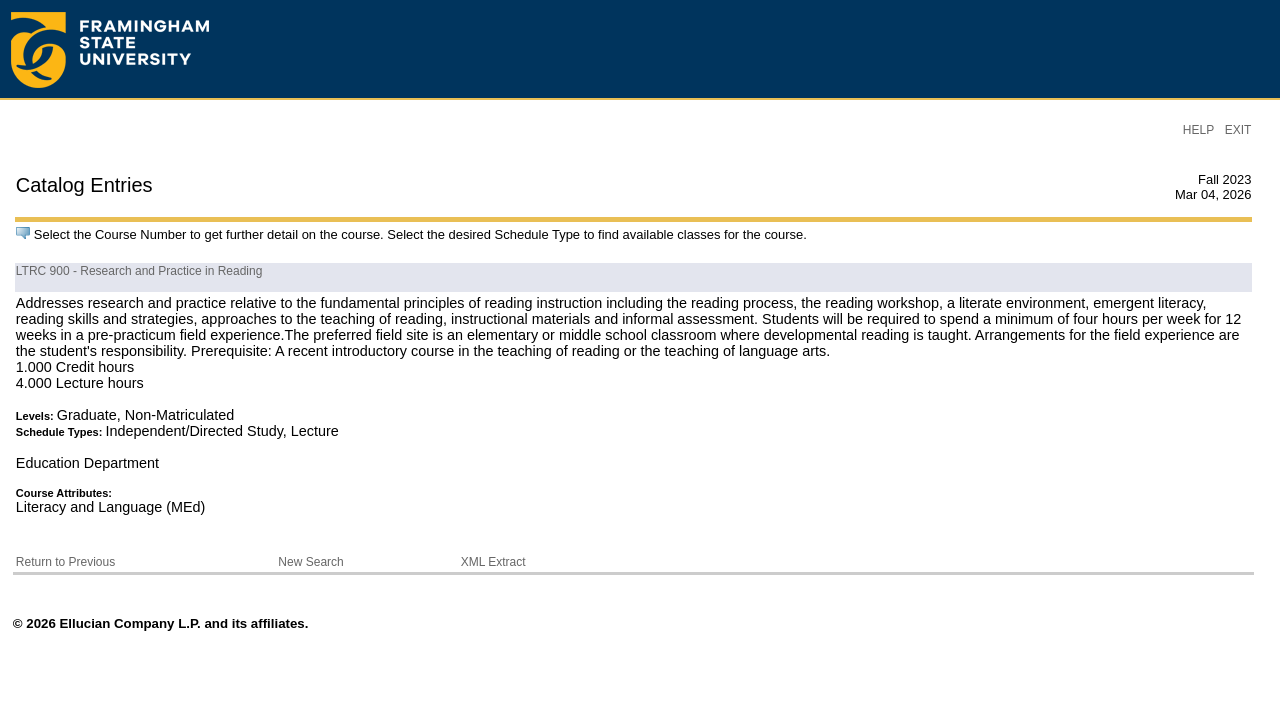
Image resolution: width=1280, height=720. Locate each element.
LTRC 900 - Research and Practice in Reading (139, 271)
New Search (310, 562)
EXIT (1238, 130)
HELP (1198, 130)
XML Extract (493, 562)
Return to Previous (65, 562)
